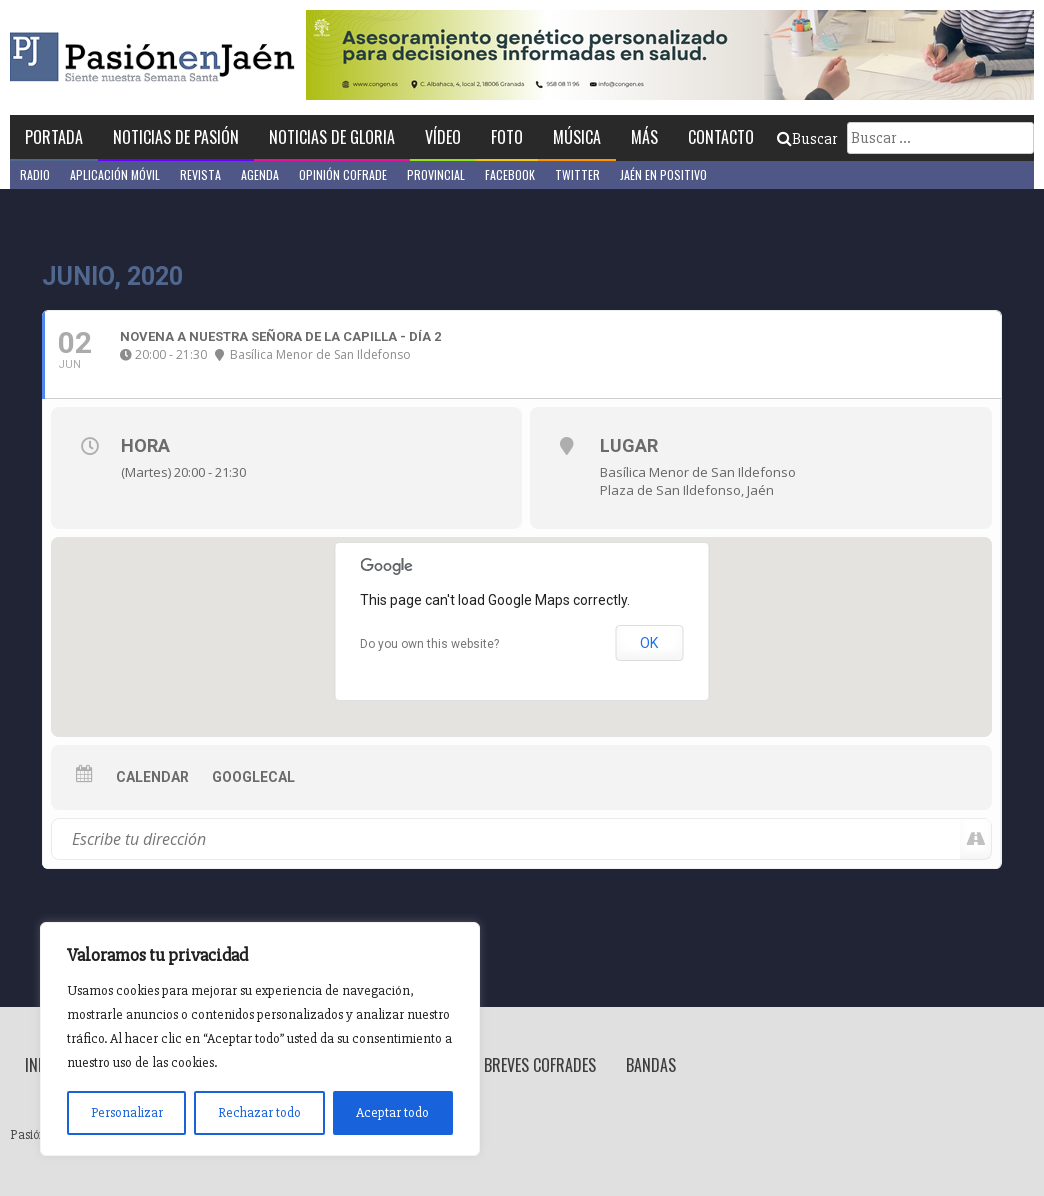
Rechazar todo (259, 1112)
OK (649, 643)
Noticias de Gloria (332, 137)
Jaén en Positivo (663, 174)
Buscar (807, 139)
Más (644, 137)
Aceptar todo (392, 1112)
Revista (200, 174)
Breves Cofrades (540, 1065)
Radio (35, 174)
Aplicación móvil (115, 174)
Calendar (152, 777)
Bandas (651, 1065)
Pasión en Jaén (206, 57)
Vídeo (443, 137)
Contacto (721, 137)
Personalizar (127, 1112)
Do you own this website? (429, 644)
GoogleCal (253, 777)
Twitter (577, 174)
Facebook (510, 174)
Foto (507, 137)
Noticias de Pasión (176, 137)
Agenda (260, 174)
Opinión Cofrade (343, 174)
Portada (54, 137)
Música (577, 137)
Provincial (436, 174)
